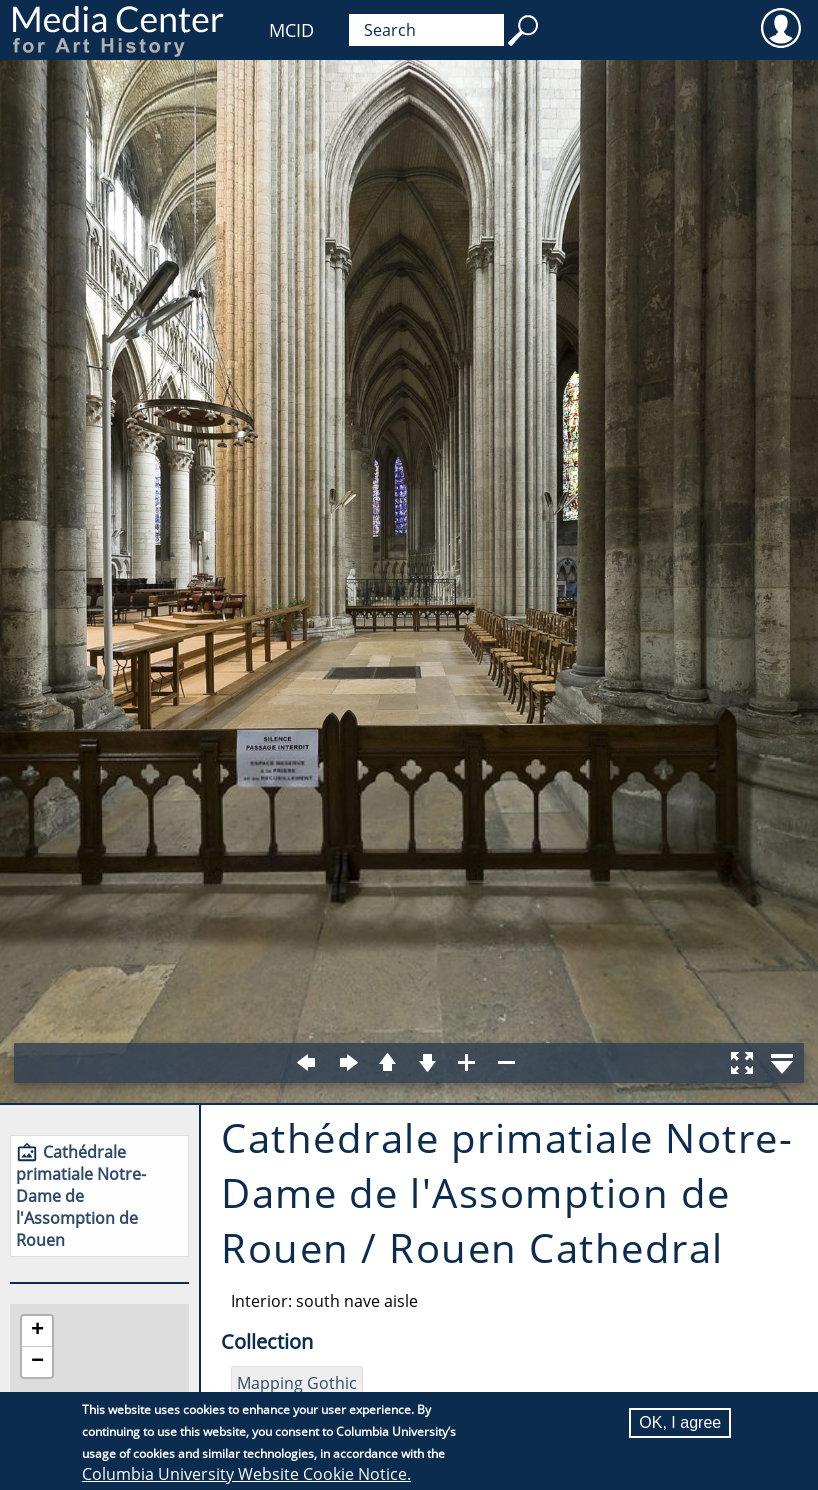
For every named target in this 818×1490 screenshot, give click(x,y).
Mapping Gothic (297, 1383)
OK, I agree (680, 1422)
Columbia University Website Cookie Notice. (246, 1474)
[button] (37, 1331)
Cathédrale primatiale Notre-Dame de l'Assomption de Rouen (81, 1196)
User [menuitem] (780, 27)
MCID (291, 30)
